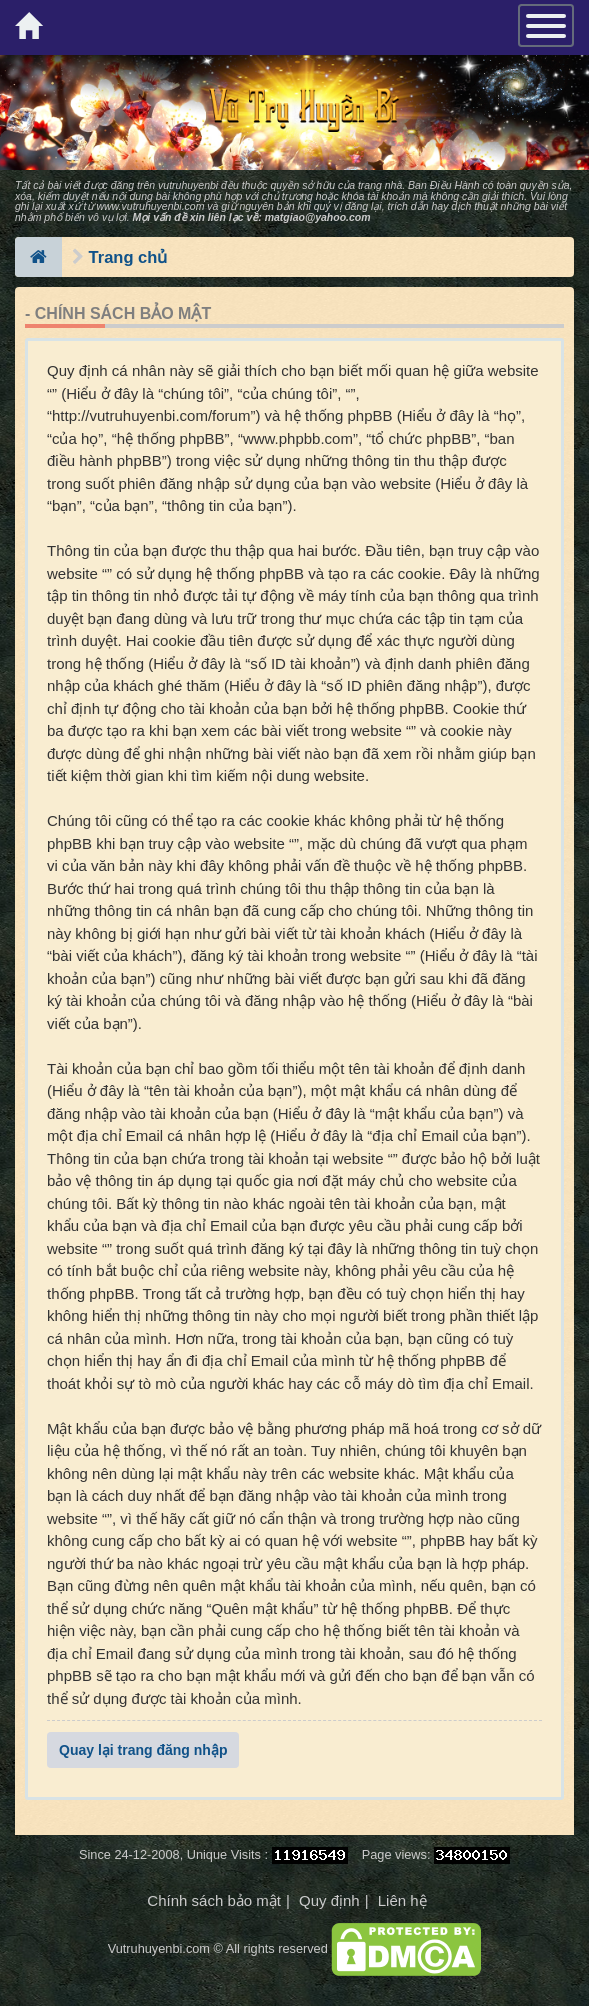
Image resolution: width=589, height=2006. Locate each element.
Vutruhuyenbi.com (159, 1948)
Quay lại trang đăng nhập (143, 1750)
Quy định (329, 1900)
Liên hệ (402, 1900)
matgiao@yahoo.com (318, 217)
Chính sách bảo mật (214, 1900)
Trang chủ (128, 257)
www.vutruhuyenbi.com (150, 206)
